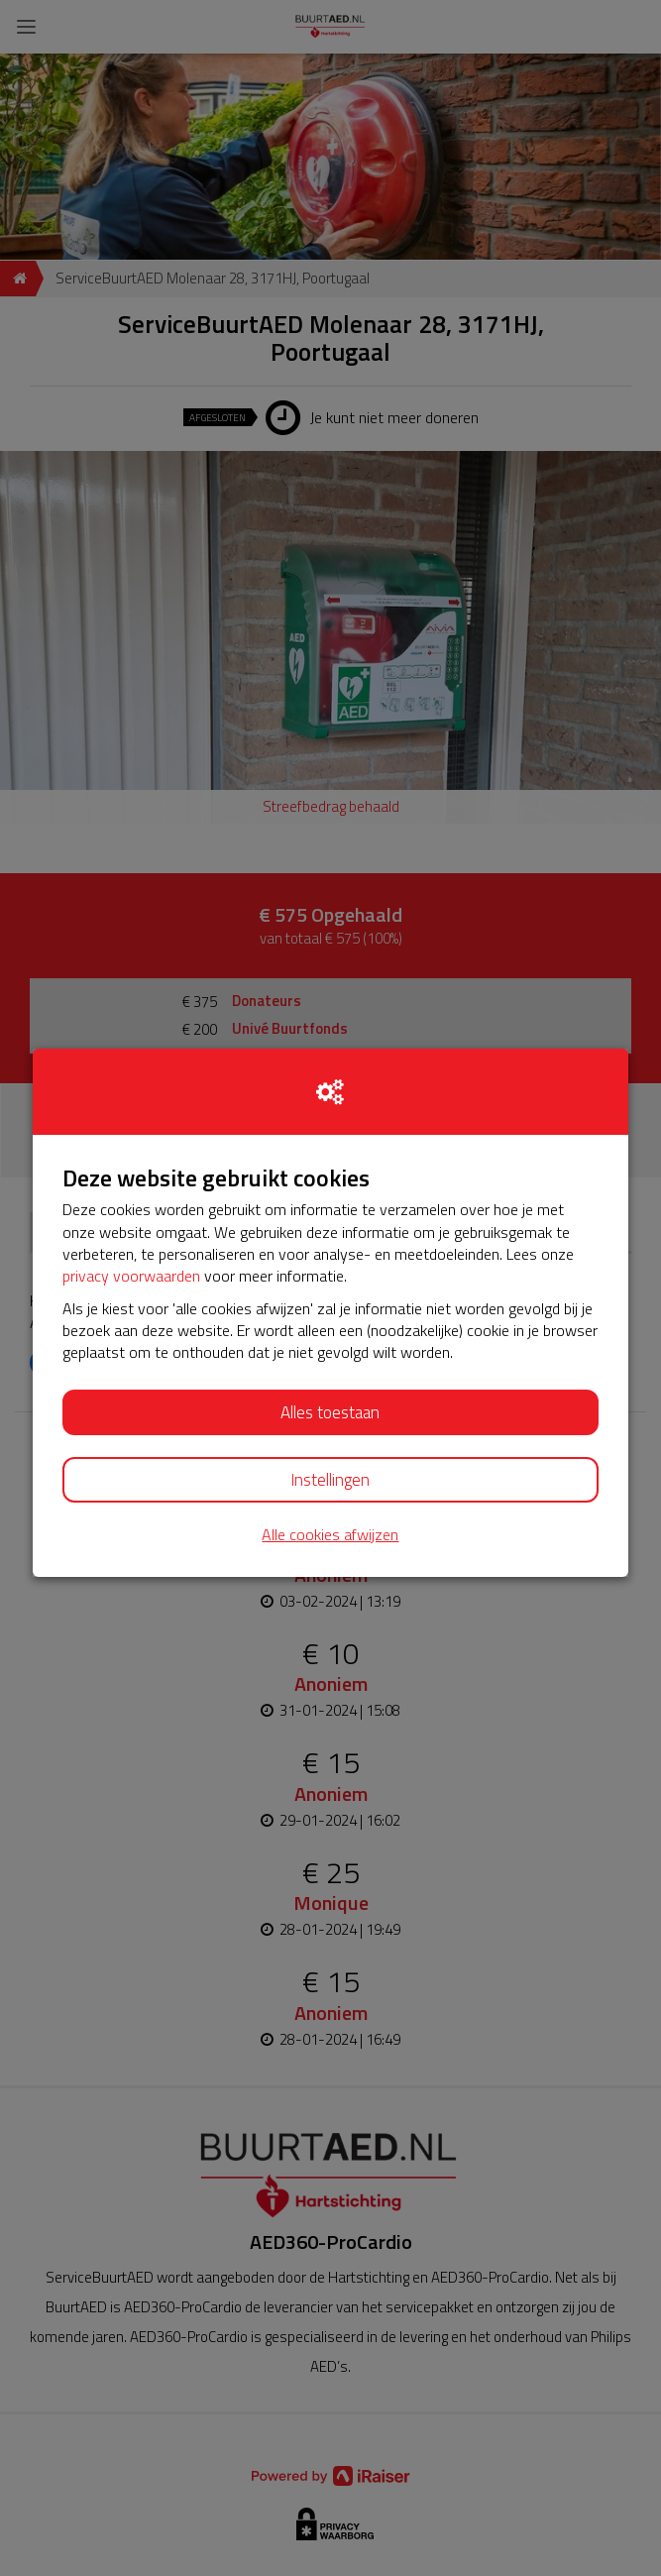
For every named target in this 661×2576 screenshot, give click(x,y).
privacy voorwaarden (131, 1276)
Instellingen (330, 1480)
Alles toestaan (330, 1412)
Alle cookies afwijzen (330, 1534)
